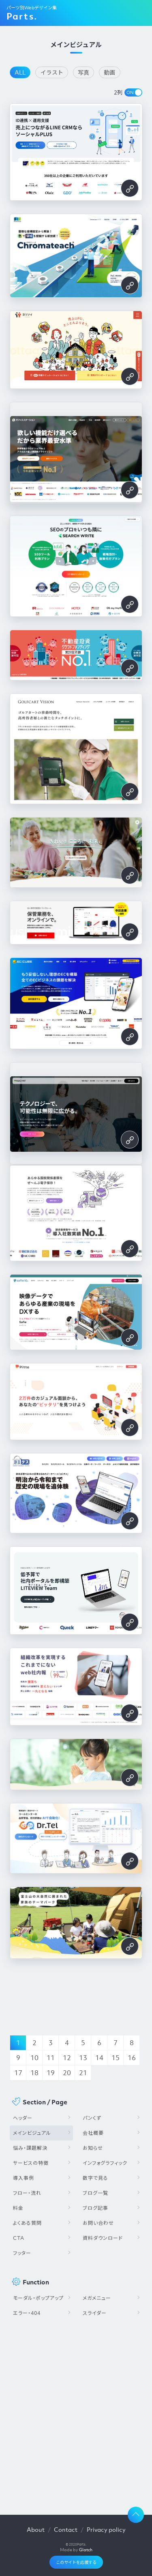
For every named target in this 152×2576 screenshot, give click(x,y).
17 (18, 2072)
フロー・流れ (27, 2193)
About (36, 2529)
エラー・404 (27, 2313)
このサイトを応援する (76, 2562)
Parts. (21, 16)
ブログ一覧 (95, 2193)
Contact (65, 2529)
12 (67, 2057)
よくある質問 (27, 2223)
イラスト (52, 72)
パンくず (92, 2117)
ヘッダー (22, 2117)
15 (115, 2057)
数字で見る (95, 2178)
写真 (83, 72)
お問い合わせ (98, 2223)
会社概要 (93, 2132)
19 (51, 2072)
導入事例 (23, 2178)
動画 (109, 72)
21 (83, 2072)
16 (132, 2057)
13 (83, 2057)
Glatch (85, 2549)
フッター (22, 2253)
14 (99, 2057)
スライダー (95, 2313)
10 (34, 2057)
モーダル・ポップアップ (38, 2298)
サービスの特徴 (31, 2163)
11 (51, 2057)
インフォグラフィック (105, 2163)
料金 (18, 2208)
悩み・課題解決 (30, 2148)
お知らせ (93, 2148)
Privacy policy (106, 2529)
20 (67, 2072)
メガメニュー (97, 2298)
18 (34, 2072)
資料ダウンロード (103, 2238)
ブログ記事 (95, 2208)
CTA (18, 2238)
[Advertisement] (76, 2413)
